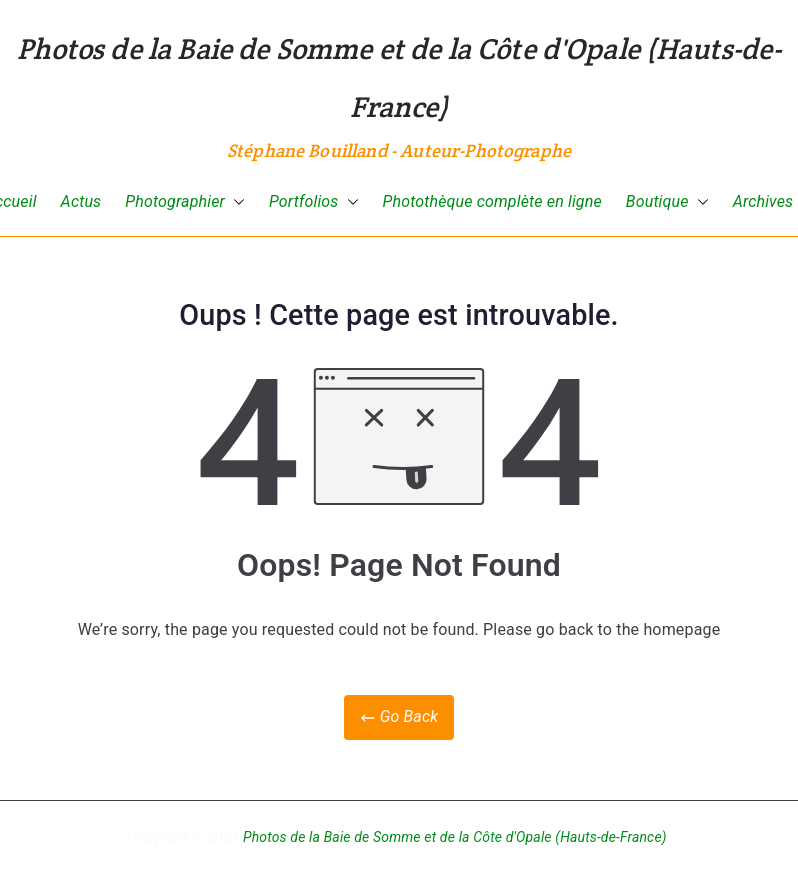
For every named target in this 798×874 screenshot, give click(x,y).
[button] (235, 202)
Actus (81, 201)
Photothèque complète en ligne (492, 201)
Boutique (667, 202)
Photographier (185, 202)
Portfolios (314, 202)
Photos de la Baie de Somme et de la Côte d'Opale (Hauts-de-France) (455, 837)
